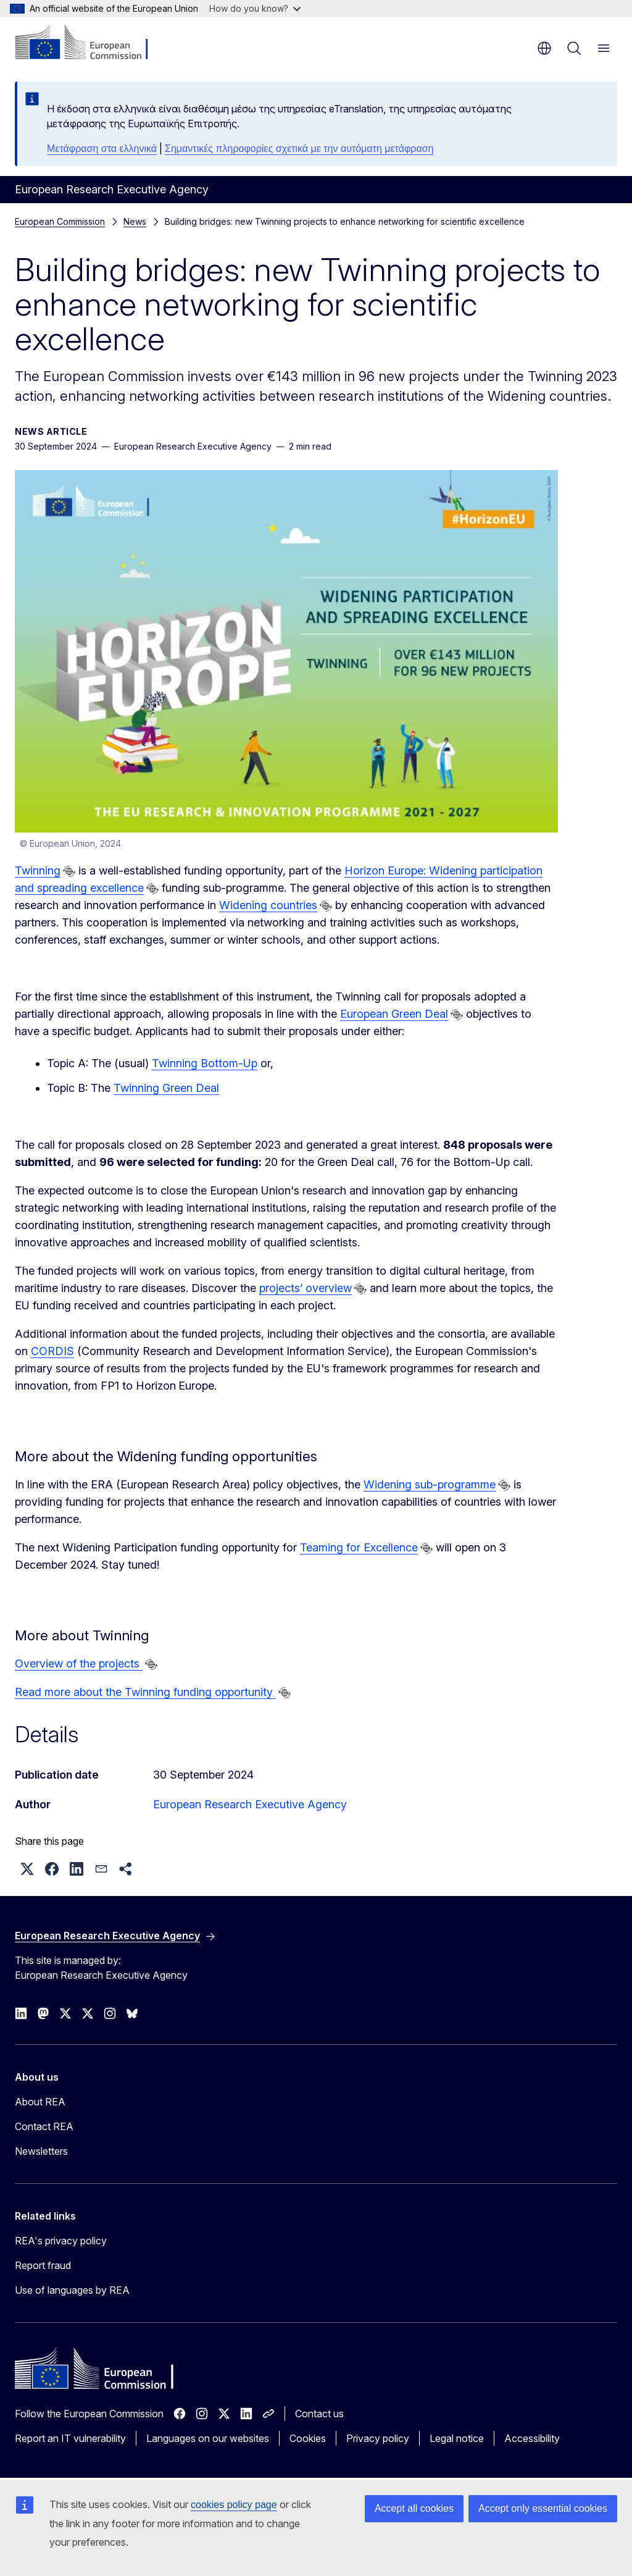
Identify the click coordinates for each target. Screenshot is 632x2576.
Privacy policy (377, 2438)
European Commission (60, 221)
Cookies (307, 2438)
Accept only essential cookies (542, 2508)
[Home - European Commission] (90, 43)
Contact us (319, 2413)
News (134, 221)
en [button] (544, 48)
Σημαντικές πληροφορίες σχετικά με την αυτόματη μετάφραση (299, 148)
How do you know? (255, 8)
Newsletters (41, 2151)
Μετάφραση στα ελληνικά (102, 148)
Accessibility (532, 2438)
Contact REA (44, 2126)
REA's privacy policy (61, 2240)
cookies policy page (234, 2504)
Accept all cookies (414, 2508)
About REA (40, 2102)
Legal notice (457, 2438)
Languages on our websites (207, 2438)
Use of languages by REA (72, 2290)
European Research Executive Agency (250, 1804)
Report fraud (43, 2265)
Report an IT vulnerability (70, 2438)
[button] (27, 1869)
